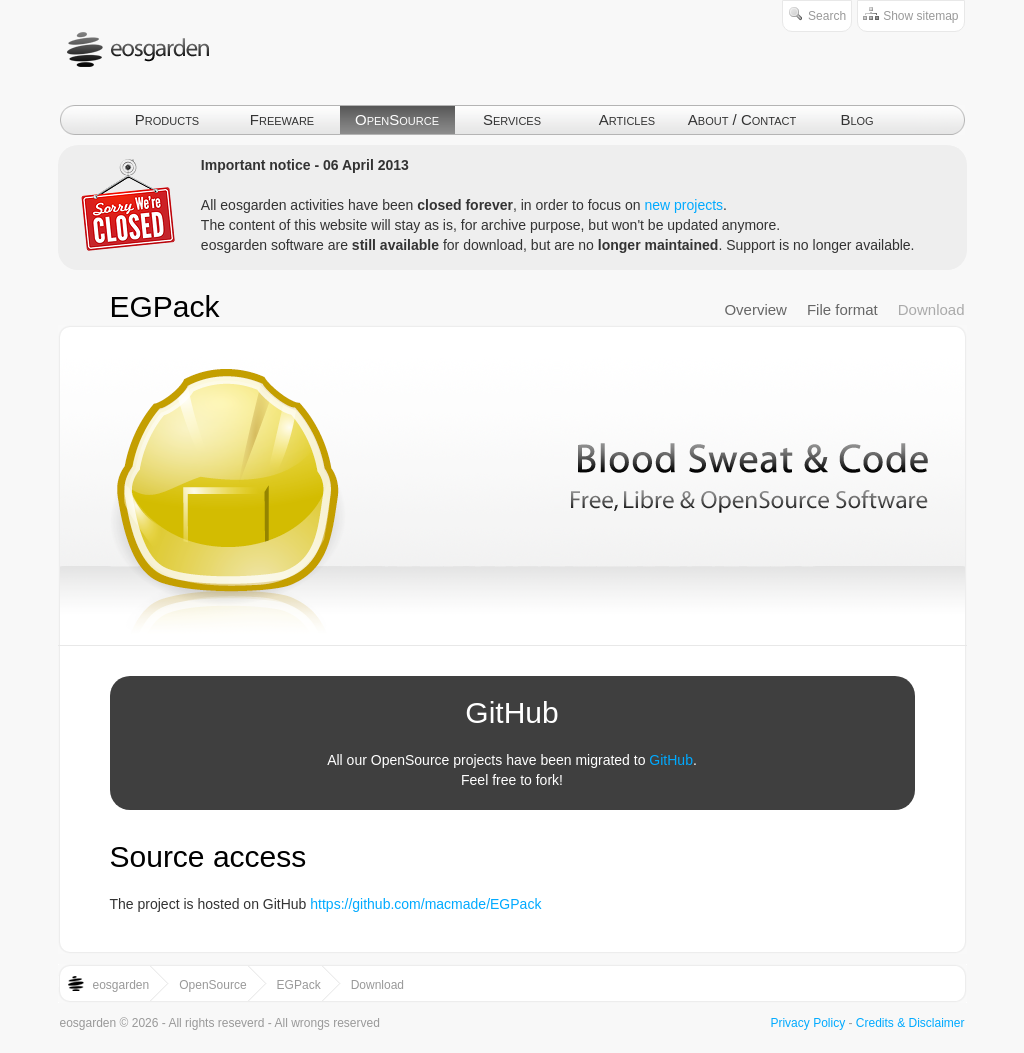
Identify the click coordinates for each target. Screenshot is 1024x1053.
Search (827, 16)
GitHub (671, 760)
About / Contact (742, 119)
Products (167, 119)
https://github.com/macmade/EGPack (425, 904)
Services (512, 119)
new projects (683, 205)
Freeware (282, 119)
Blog (856, 119)
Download (931, 309)
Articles (627, 119)
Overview (755, 309)
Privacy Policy (807, 1023)
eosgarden (121, 985)
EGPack (165, 306)
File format (842, 309)
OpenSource (397, 119)
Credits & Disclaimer (910, 1023)
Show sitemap (920, 16)
